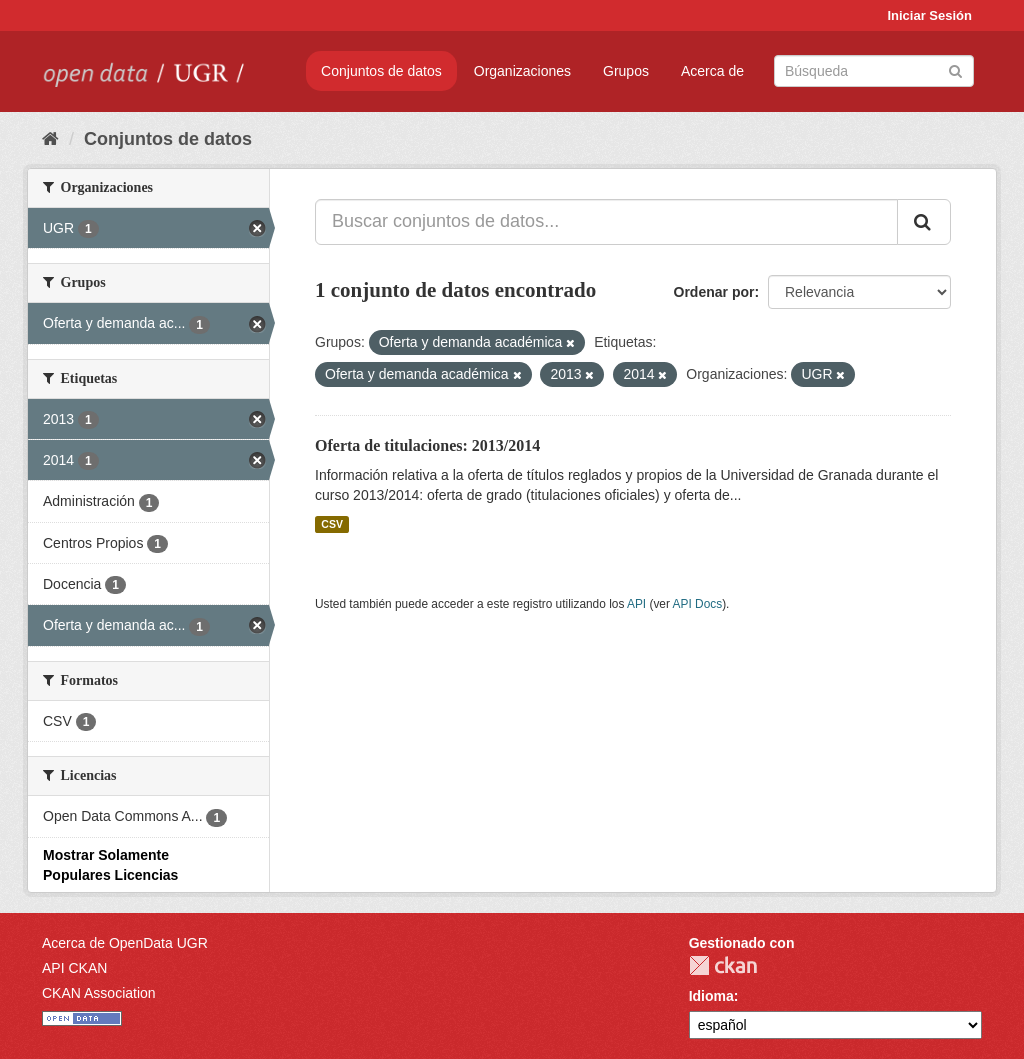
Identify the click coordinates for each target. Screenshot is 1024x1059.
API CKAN (74, 968)
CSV (332, 524)
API (636, 604)
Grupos (626, 71)
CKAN (723, 965)
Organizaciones (522, 71)
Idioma (711, 996)
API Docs (698, 604)
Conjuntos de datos (381, 71)
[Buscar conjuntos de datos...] (606, 222)
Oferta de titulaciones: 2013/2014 (427, 445)
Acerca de (712, 71)
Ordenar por (714, 292)
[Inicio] (50, 139)
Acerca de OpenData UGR (125, 943)
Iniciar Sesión (929, 15)
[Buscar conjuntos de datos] (874, 71)
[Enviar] (955, 69)
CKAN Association (99, 993)
